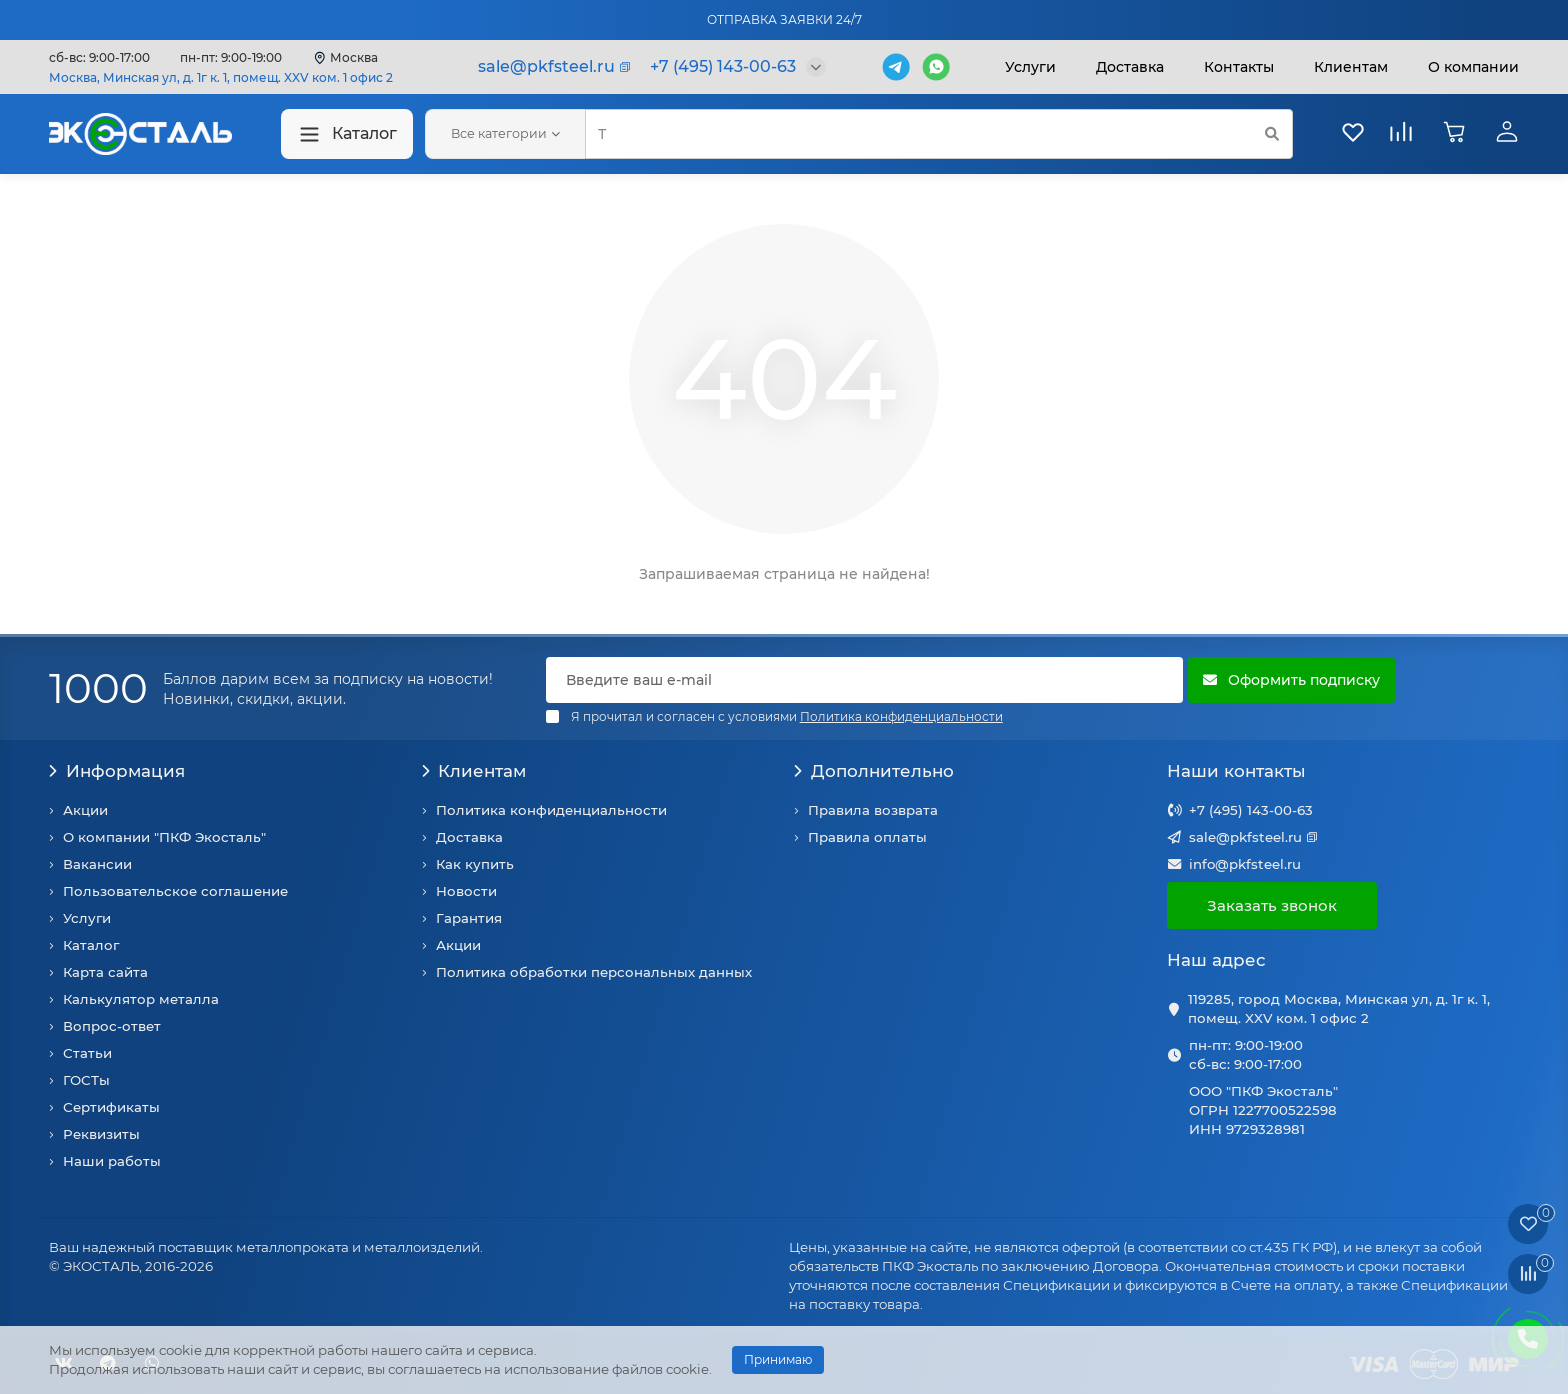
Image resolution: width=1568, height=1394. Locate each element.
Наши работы (112, 1161)
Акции (85, 810)
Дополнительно (874, 771)
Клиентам (474, 771)
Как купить (475, 864)
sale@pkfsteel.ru (1245, 837)
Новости (466, 891)
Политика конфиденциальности (551, 810)
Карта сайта (105, 972)
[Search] (939, 134)
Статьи (87, 1053)
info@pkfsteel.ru (1245, 864)
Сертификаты (111, 1107)
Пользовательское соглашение (175, 891)
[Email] (864, 680)
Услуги (1030, 67)
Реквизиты (101, 1134)
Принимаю (778, 1359)
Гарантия (469, 918)
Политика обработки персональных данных (594, 972)
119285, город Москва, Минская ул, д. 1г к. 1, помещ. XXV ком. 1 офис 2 (1339, 1008)
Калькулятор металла (141, 999)
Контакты (1239, 67)
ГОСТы (86, 1080)
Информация (117, 771)
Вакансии (97, 864)
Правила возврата (873, 810)
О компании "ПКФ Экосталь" (164, 837)
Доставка (1130, 67)
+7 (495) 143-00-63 (1251, 810)
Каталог (347, 134)
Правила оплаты (867, 837)
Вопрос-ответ (112, 1026)
